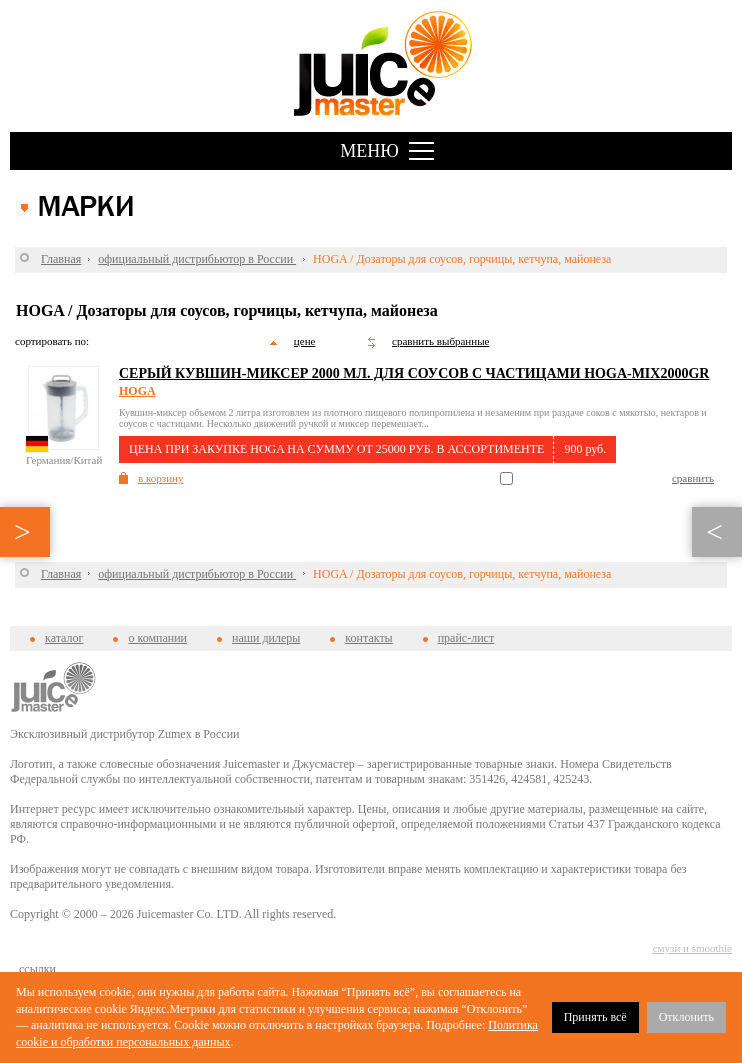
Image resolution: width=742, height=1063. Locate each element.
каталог (64, 638)
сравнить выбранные (440, 341)
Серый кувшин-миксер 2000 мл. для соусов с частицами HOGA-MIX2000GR (414, 373)
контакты (368, 638)
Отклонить (686, 1017)
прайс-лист (466, 638)
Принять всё (595, 1017)
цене (305, 341)
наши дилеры (266, 638)
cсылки (37, 969)
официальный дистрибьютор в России (197, 259)
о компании (157, 638)
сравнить (693, 478)
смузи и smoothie (692, 948)
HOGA (137, 391)
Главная (61, 259)
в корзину (160, 478)
